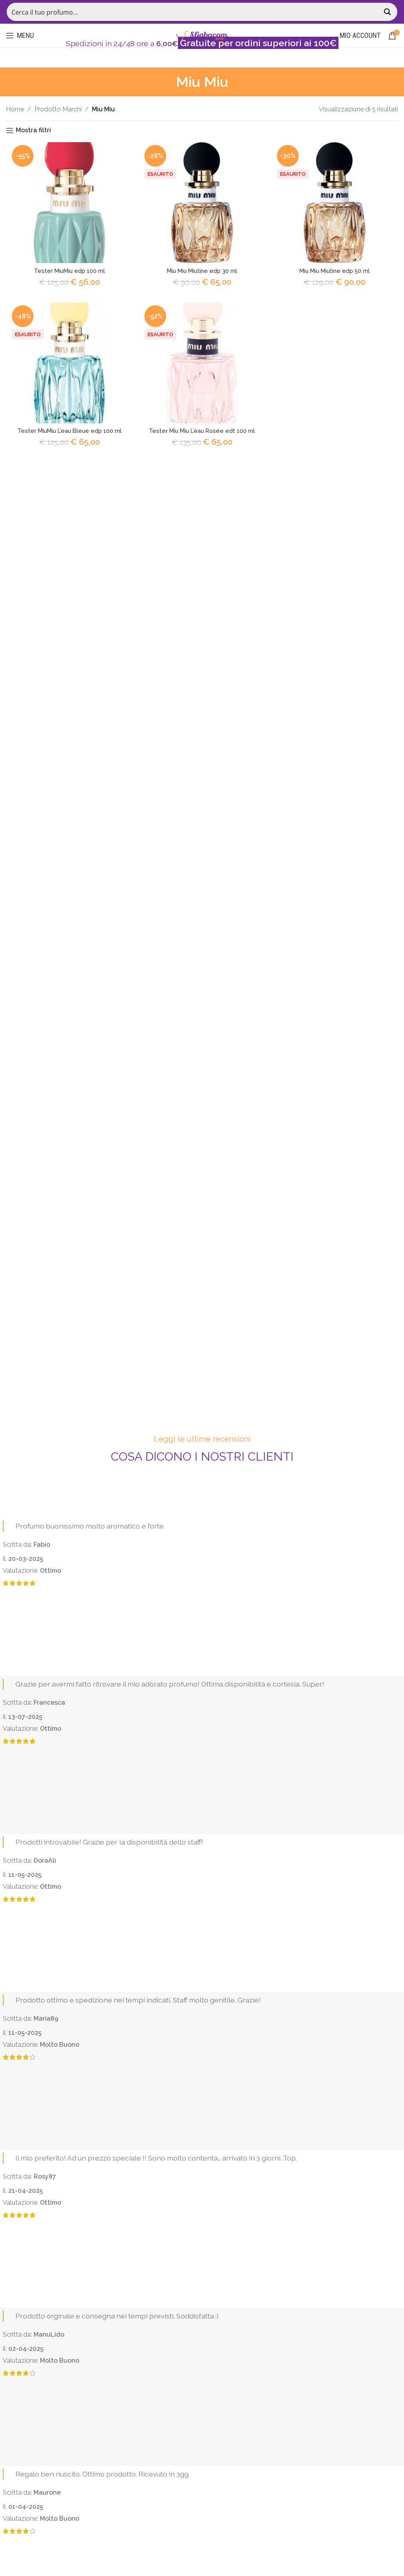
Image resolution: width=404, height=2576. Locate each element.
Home (15, 109)
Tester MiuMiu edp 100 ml (67, 272)
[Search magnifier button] (388, 12)
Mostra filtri (33, 130)
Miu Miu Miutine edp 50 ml (336, 272)
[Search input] (193, 12)
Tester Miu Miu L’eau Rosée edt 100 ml (201, 435)
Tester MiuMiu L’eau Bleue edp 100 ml (67, 435)
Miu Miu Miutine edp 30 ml (202, 272)
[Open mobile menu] (20, 35)
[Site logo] (202, 35)
